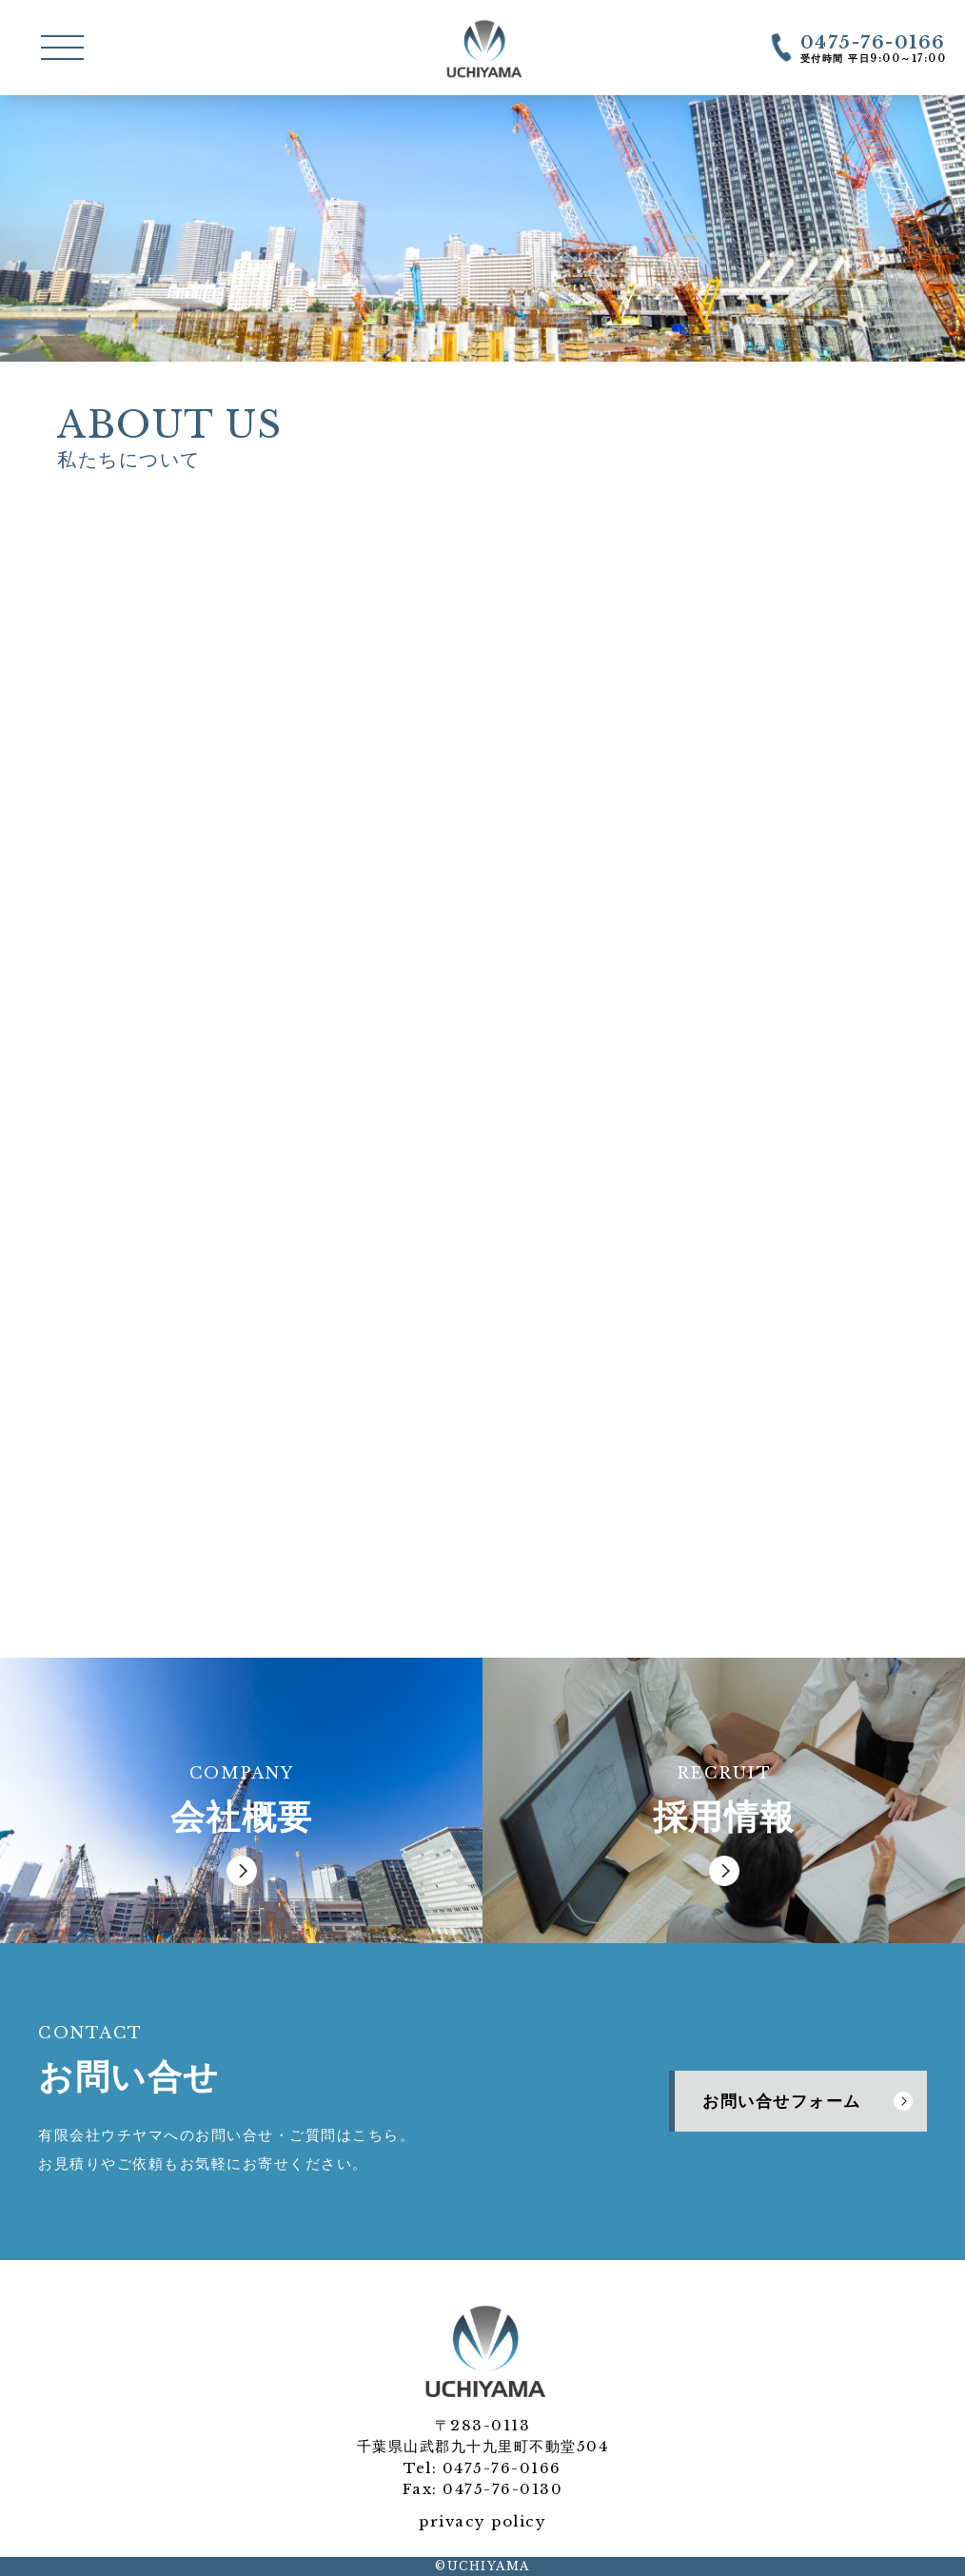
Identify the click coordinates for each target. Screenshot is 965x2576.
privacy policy (482, 2521)
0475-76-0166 (502, 2468)
